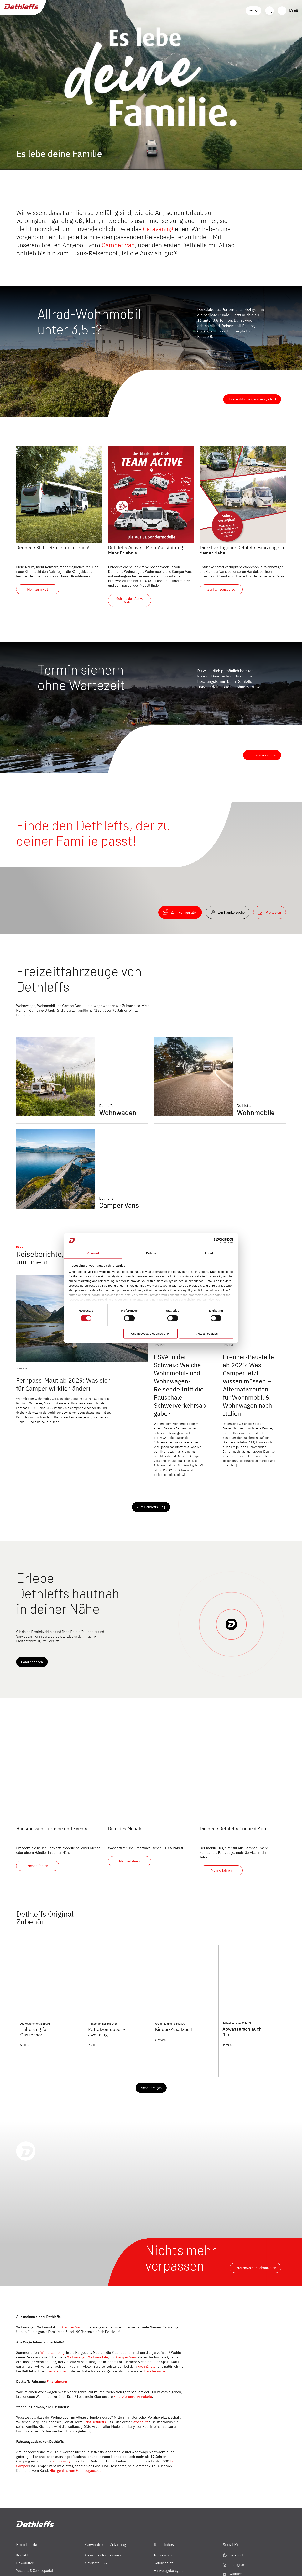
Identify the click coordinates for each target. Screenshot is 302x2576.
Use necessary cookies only (150, 1333)
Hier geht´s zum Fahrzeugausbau (75, 2470)
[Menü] (286, 10)
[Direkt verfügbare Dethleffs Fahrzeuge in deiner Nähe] (243, 494)
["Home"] (35, 2524)
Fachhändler (147, 2366)
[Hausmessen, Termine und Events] (59, 1775)
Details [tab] (151, 1253)
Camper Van (118, 245)
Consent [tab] (93, 1253)
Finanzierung (57, 2381)
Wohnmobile (98, 2357)
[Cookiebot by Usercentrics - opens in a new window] (216, 1240)
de (254, 11)
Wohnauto (140, 2422)
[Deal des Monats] (151, 1775)
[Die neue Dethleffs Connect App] (243, 1775)
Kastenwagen (63, 2461)
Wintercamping (52, 2352)
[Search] (269, 10)
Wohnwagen (76, 2357)
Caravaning (158, 229)
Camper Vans (126, 2357)
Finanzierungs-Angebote (133, 2396)
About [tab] (209, 1253)
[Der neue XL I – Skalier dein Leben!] (59, 494)
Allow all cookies (206, 1333)
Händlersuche (155, 2371)
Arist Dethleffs (94, 2422)
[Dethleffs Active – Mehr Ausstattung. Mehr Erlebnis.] (151, 494)
